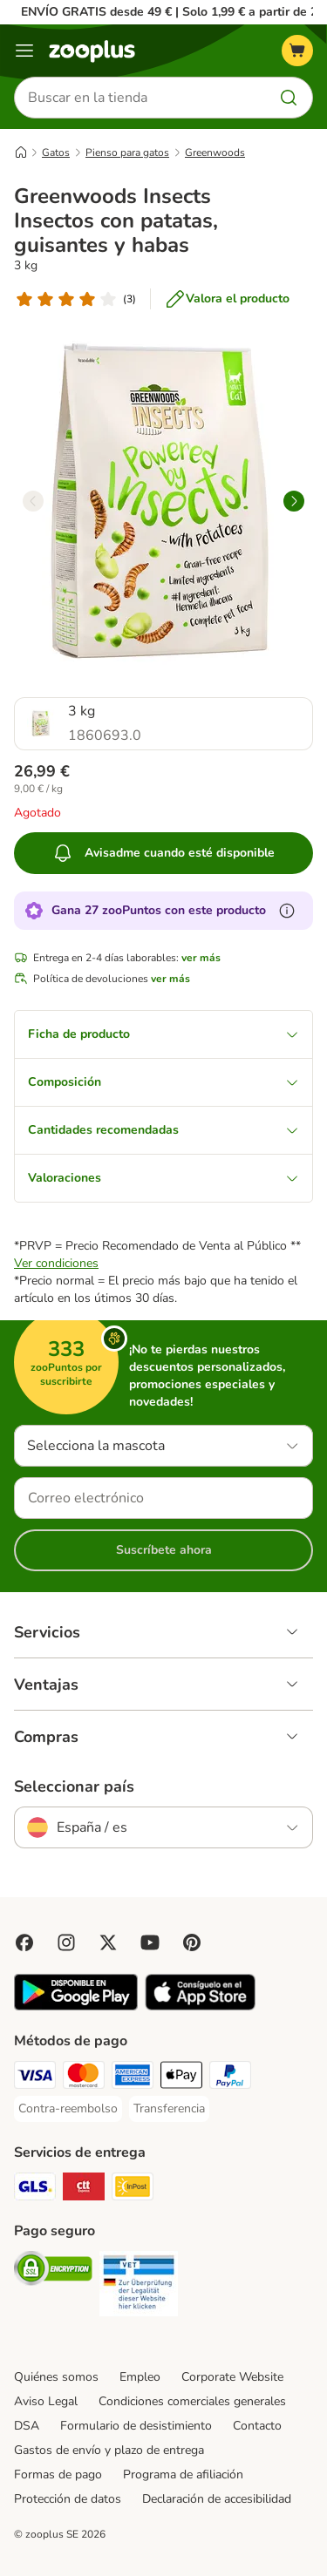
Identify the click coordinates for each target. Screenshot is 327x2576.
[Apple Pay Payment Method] (181, 2077)
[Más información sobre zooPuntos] (287, 910)
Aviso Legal (46, 2401)
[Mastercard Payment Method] (84, 2077)
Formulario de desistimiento (136, 2425)
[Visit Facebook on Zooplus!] (24, 1942)
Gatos (56, 152)
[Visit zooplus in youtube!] (150, 1942)
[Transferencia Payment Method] (169, 2109)
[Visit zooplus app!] (76, 2006)
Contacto (257, 2425)
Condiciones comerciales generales (192, 2401)
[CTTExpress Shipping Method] (84, 2189)
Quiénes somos (56, 2377)
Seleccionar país (74, 1786)
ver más (201, 958)
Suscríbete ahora (164, 1550)
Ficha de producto (163, 1034)
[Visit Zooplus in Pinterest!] (191, 1942)
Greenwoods (215, 152)
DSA (26, 2425)
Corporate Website (232, 2377)
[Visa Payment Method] (35, 2077)
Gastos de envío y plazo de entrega (109, 2450)
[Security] (53, 2271)
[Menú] (24, 50)
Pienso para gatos (127, 152)
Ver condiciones (56, 1263)
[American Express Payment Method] (132, 2077)
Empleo (139, 2377)
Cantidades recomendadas (163, 1130)
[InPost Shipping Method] (132, 2189)
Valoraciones (163, 1177)
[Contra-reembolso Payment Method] (68, 2109)
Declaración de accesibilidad (216, 2499)
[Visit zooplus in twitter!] (108, 1942)
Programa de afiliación (183, 2474)
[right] (293, 501)
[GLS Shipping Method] (35, 2189)
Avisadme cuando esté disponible (163, 853)
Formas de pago (58, 2474)
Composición (163, 1082)
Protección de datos (67, 2499)
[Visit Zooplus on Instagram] (66, 1942)
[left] (33, 501)
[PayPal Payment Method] (230, 2077)
